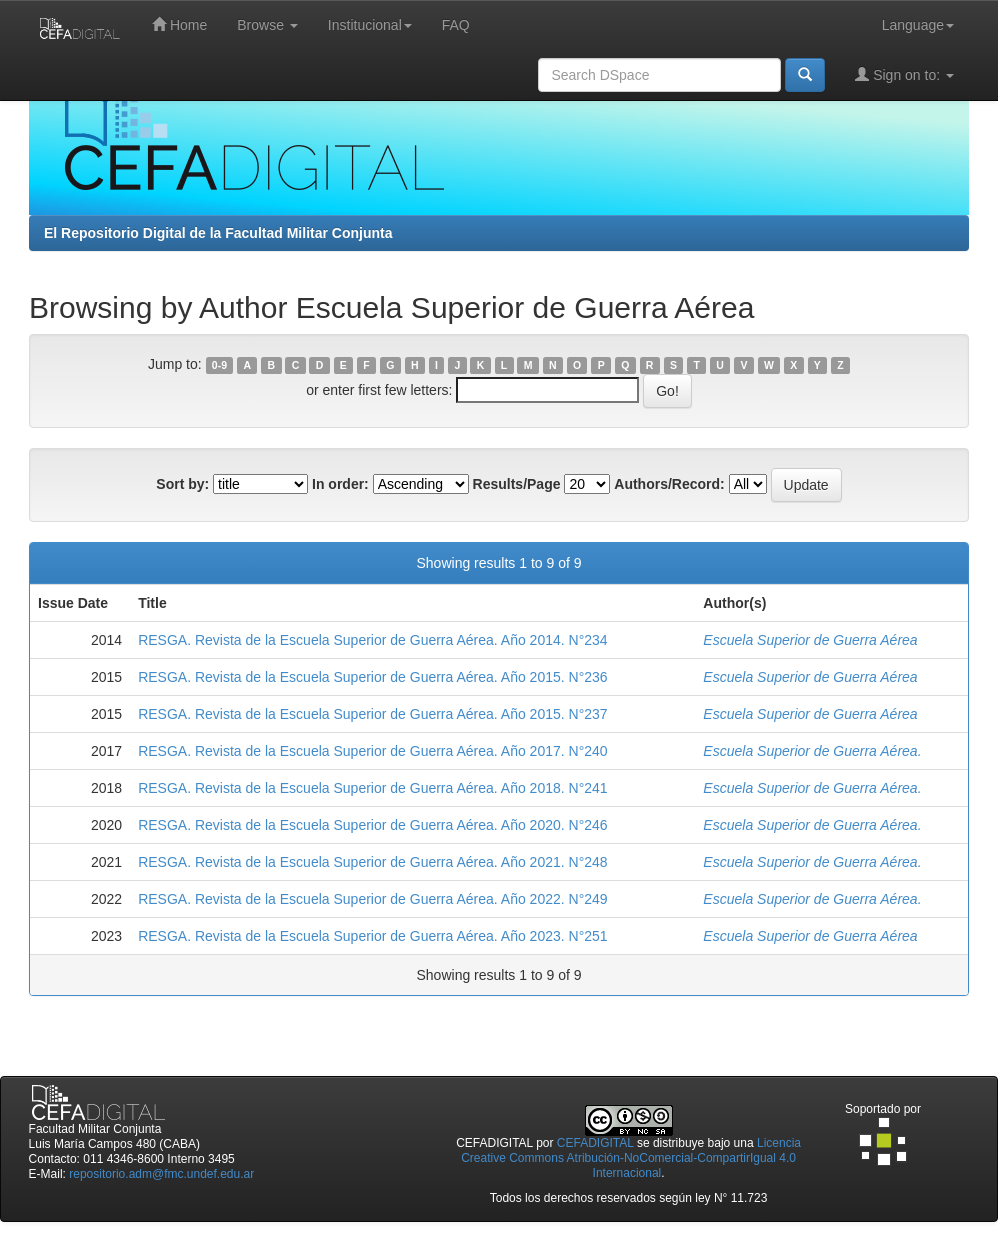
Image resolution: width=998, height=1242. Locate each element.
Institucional (370, 25)
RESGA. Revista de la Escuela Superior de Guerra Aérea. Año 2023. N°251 (372, 936)
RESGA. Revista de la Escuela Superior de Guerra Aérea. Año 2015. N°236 (372, 677)
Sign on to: (904, 74)
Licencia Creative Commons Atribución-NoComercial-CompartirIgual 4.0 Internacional (631, 1158)
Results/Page (517, 484)
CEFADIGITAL (595, 1143)
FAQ (456, 25)
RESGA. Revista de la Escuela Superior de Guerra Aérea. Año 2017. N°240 (372, 751)
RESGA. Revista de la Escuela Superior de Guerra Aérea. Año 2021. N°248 (372, 862)
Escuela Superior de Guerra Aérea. (812, 751)
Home (179, 24)
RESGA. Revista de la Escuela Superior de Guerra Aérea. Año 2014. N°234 (372, 640)
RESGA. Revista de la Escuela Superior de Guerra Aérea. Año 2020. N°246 (372, 825)
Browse (267, 25)
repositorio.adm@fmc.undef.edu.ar (161, 1174)
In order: (340, 484)
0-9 (219, 365)
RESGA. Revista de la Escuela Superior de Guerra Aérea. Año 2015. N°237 (372, 714)
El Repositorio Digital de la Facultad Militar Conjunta (218, 233)
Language (918, 25)
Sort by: (182, 484)
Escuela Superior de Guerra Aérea (810, 640)
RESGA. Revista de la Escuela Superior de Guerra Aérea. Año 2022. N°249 (372, 899)
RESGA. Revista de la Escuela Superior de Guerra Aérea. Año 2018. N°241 (372, 788)
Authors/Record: (669, 484)
